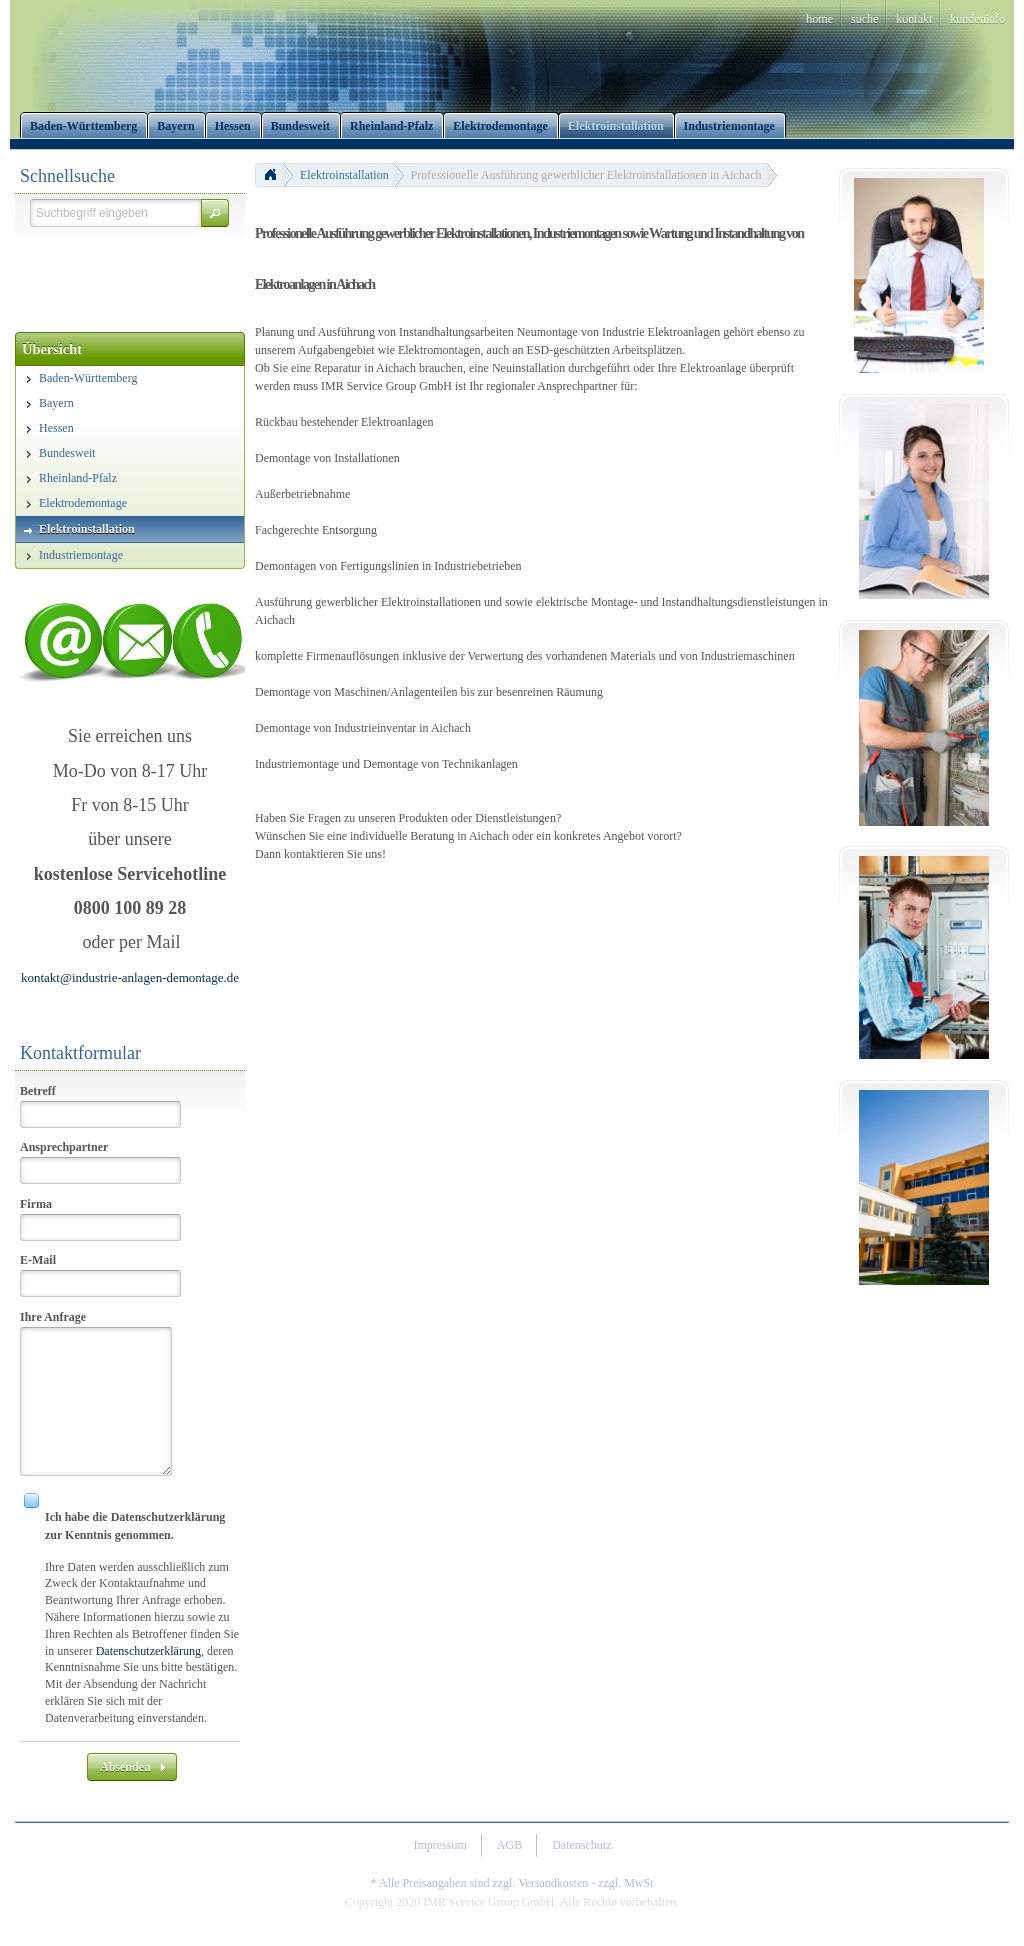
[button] (215, 213)
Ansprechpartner (64, 1147)
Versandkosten (553, 1883)
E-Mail (38, 1260)
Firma (36, 1204)
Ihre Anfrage (53, 1317)
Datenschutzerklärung (148, 1651)
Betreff (38, 1091)
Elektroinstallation (344, 175)
